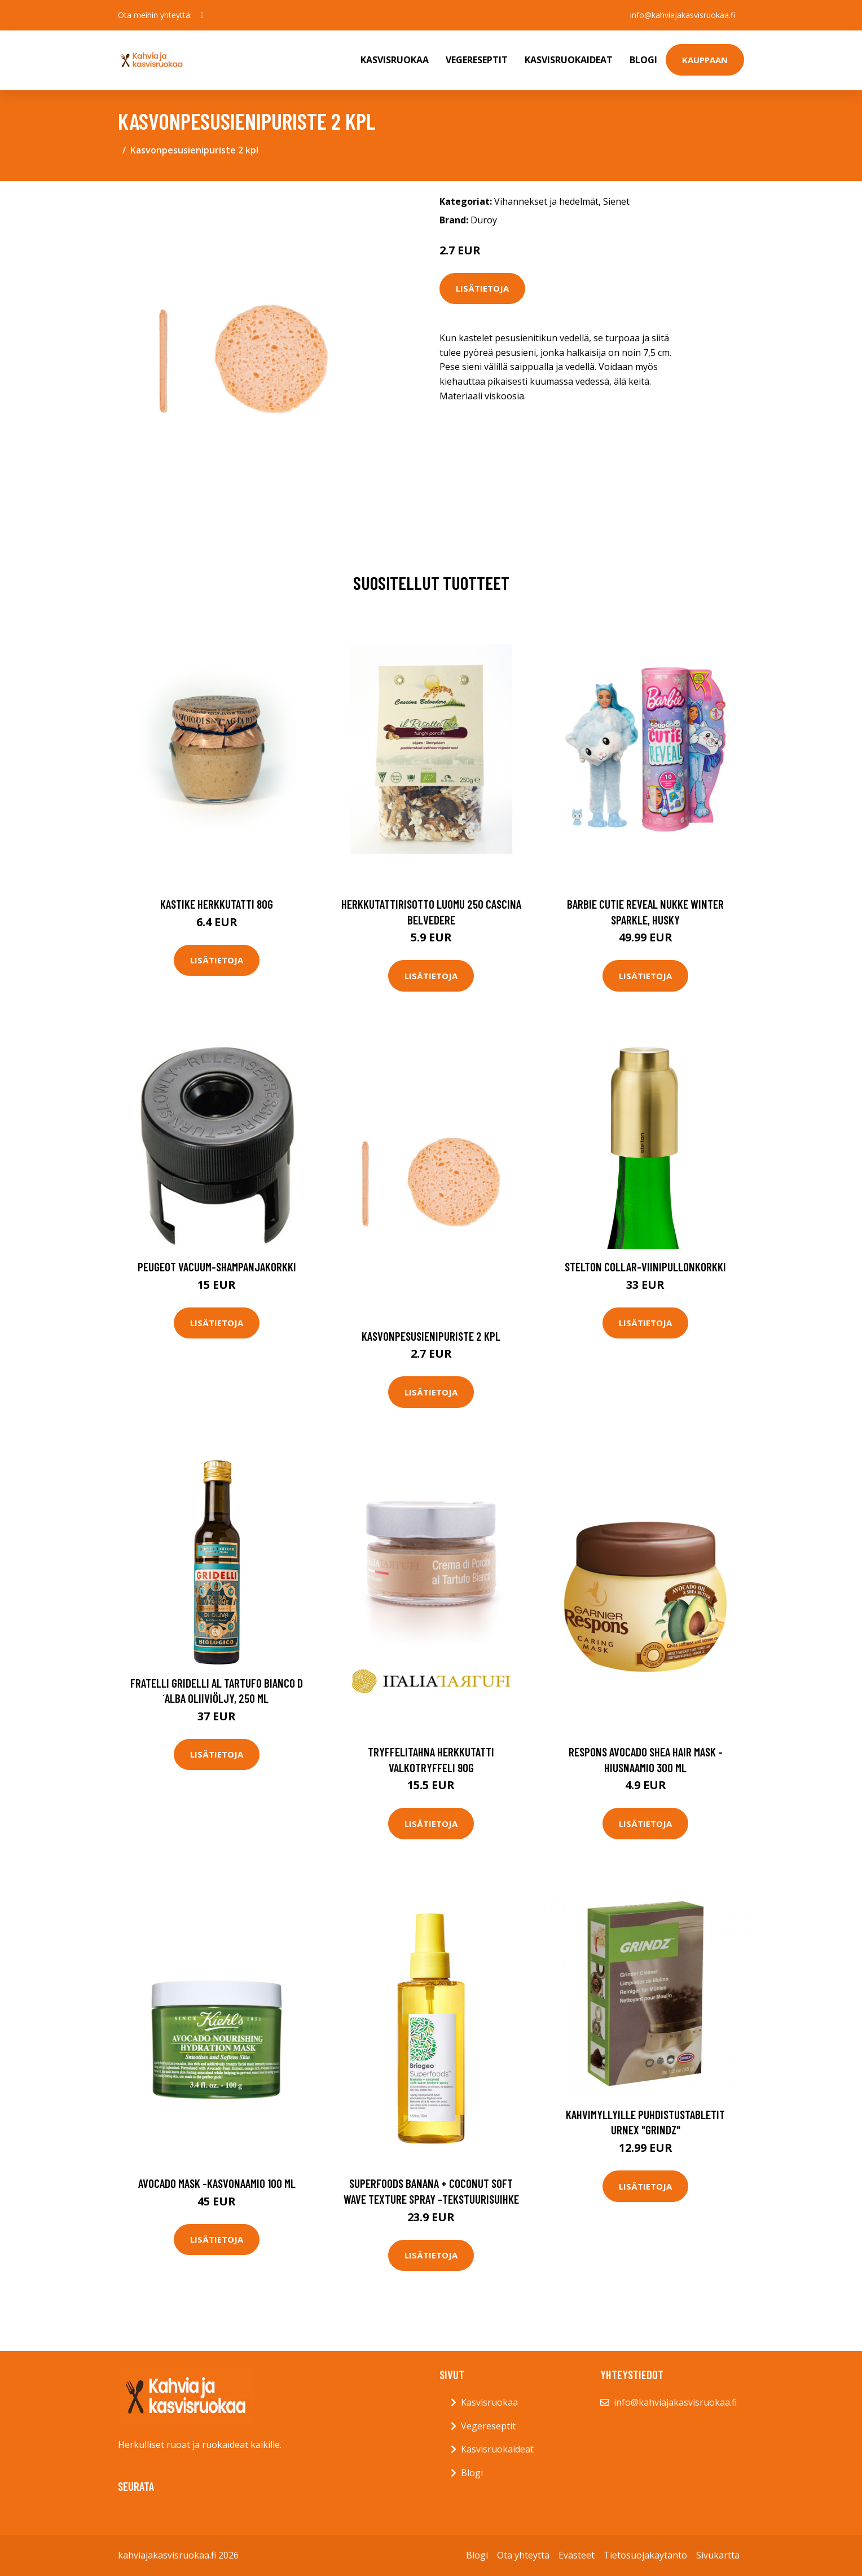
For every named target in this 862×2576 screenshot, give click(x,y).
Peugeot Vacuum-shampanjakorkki (217, 1267)
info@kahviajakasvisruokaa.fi (682, 15)
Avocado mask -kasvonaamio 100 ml (217, 2183)
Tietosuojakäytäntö (645, 2555)
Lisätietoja (482, 288)
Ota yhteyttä (523, 2555)
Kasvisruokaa (394, 60)
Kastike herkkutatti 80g (216, 904)
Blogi (643, 60)
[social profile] (202, 15)
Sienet (616, 201)
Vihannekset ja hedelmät (546, 201)
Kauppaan (705, 59)
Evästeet (576, 2555)
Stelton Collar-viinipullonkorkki (645, 1267)
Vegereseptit (477, 60)
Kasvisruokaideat (569, 60)
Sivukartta (718, 2555)
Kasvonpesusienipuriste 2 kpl (431, 1336)
